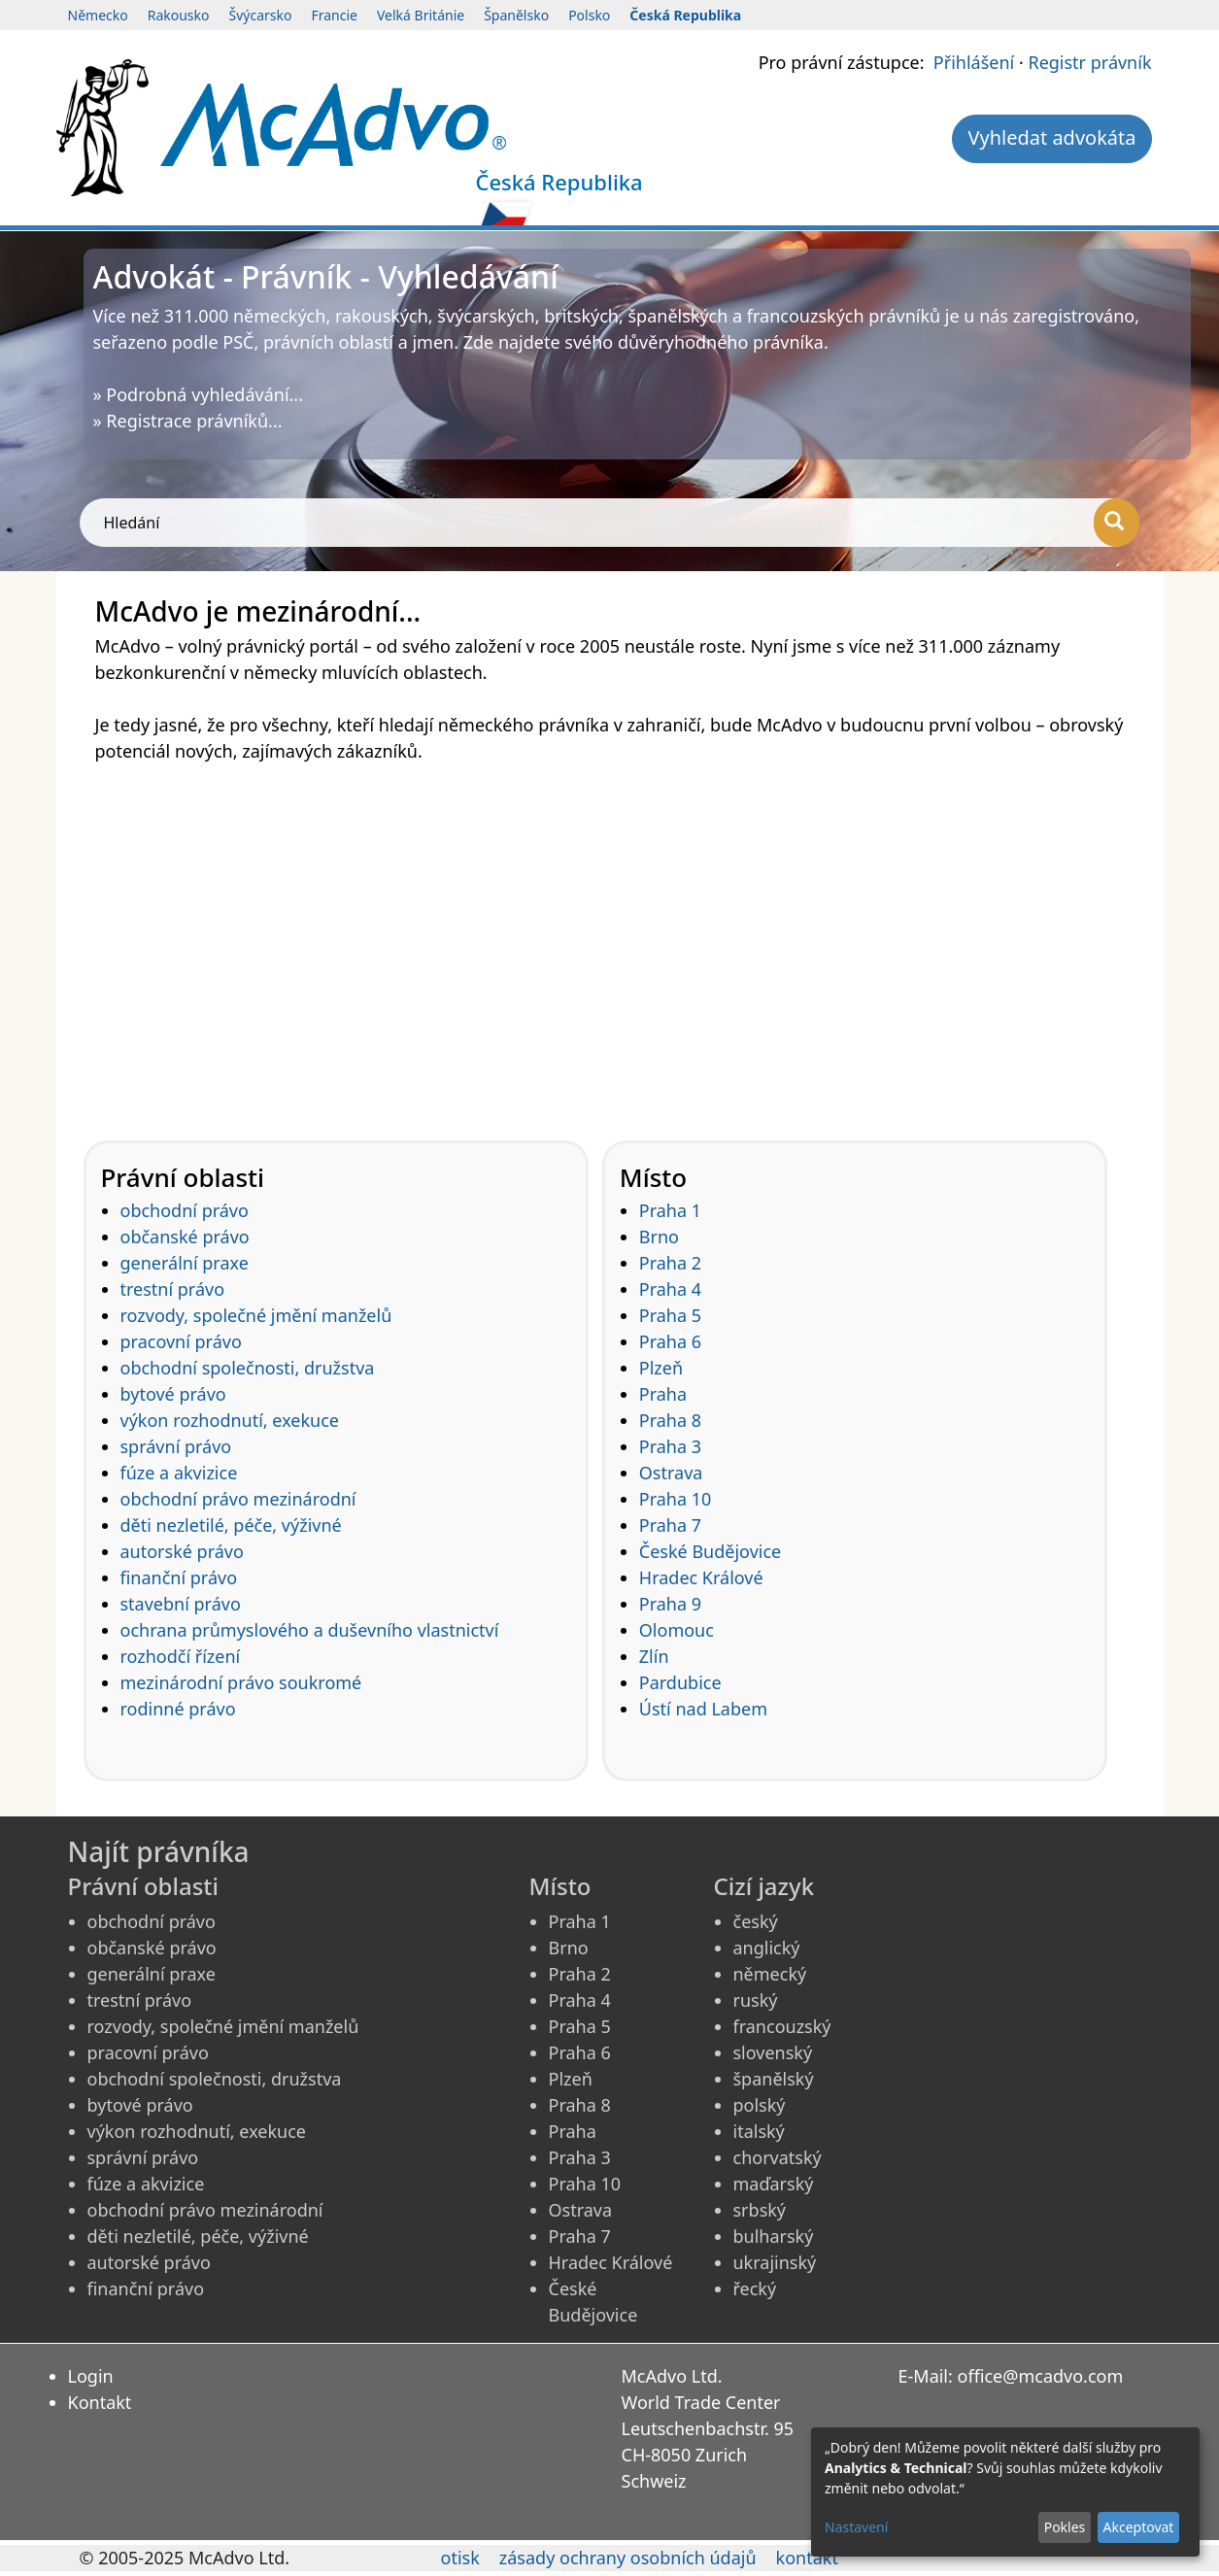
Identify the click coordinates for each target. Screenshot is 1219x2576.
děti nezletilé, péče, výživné (231, 1525)
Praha (663, 1394)
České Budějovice (710, 1551)
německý (770, 1973)
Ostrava (671, 1472)
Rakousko (179, 15)
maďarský (773, 2183)
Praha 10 (675, 1498)
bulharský (773, 2236)
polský (759, 2105)
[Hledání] (1116, 522)
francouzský (782, 2026)
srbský (760, 2209)
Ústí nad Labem (703, 1708)
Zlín (654, 1656)
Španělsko (516, 15)
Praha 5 (670, 1315)
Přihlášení (973, 62)
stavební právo (180, 1603)
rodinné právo (178, 1708)
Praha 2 (670, 1262)
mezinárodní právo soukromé (241, 1682)
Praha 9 (670, 1603)
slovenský (773, 2052)
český (755, 1921)
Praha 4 (670, 1289)
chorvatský (777, 2157)
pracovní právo (181, 1341)
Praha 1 (670, 1210)
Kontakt (100, 2402)
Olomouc (676, 1630)
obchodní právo (184, 1210)
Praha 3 (670, 1446)
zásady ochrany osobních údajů (628, 2557)
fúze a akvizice (179, 1472)
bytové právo (173, 1394)
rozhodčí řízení (180, 1656)
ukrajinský (775, 2262)
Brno (659, 1236)
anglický (766, 1947)
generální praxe (184, 1262)
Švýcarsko (260, 15)
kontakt (807, 2557)
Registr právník (1089, 62)
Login (91, 2376)
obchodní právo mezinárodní (238, 1498)
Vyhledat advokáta (1051, 137)
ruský (755, 2000)
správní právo (176, 1446)
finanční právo (179, 1577)
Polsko (589, 15)
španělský (773, 2078)
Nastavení (856, 2527)
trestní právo (172, 1289)
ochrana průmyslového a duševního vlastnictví (309, 1630)
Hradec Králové (701, 1577)
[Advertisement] (610, 939)
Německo (98, 15)
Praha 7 (670, 1525)
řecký (755, 2288)
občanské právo (185, 1236)
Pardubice (680, 1682)
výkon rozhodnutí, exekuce (230, 1420)
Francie (334, 15)
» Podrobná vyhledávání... (198, 394)
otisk (460, 2557)
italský (759, 2131)
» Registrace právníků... (188, 420)
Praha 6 (670, 1341)
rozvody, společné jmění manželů (256, 1315)
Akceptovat (1137, 2527)
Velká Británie (420, 15)
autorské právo (182, 1551)
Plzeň (661, 1367)
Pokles (1065, 2527)
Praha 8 (670, 1420)
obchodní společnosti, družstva (247, 1367)
